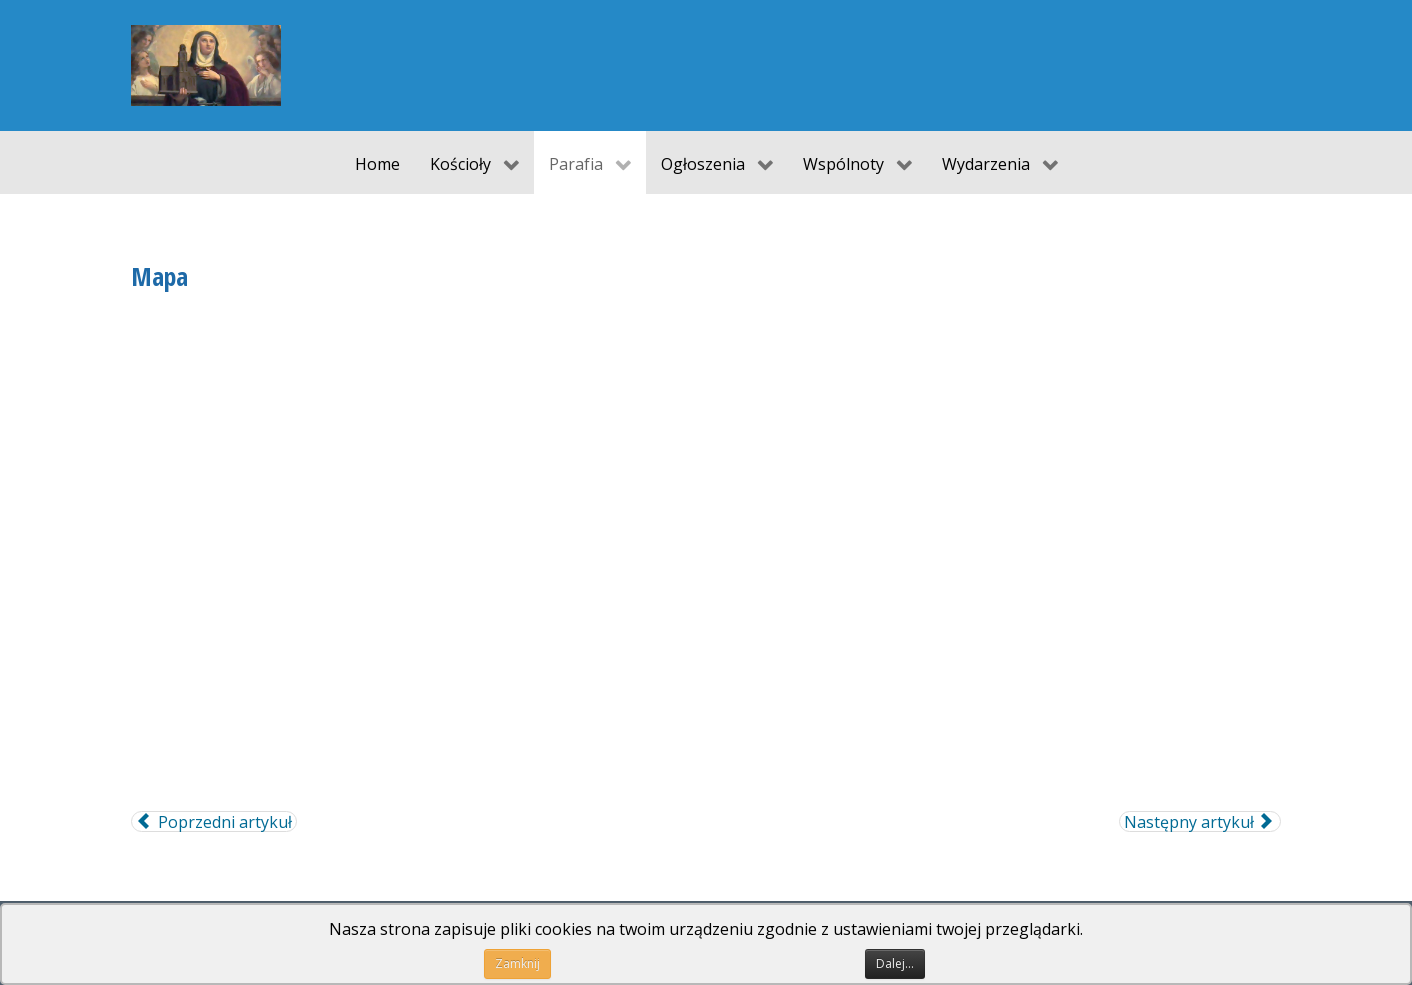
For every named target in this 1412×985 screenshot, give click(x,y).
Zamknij (517, 963)
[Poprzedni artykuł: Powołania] (214, 821)
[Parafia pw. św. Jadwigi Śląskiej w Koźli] (206, 65)
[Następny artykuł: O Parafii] (1200, 821)
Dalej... (895, 963)
